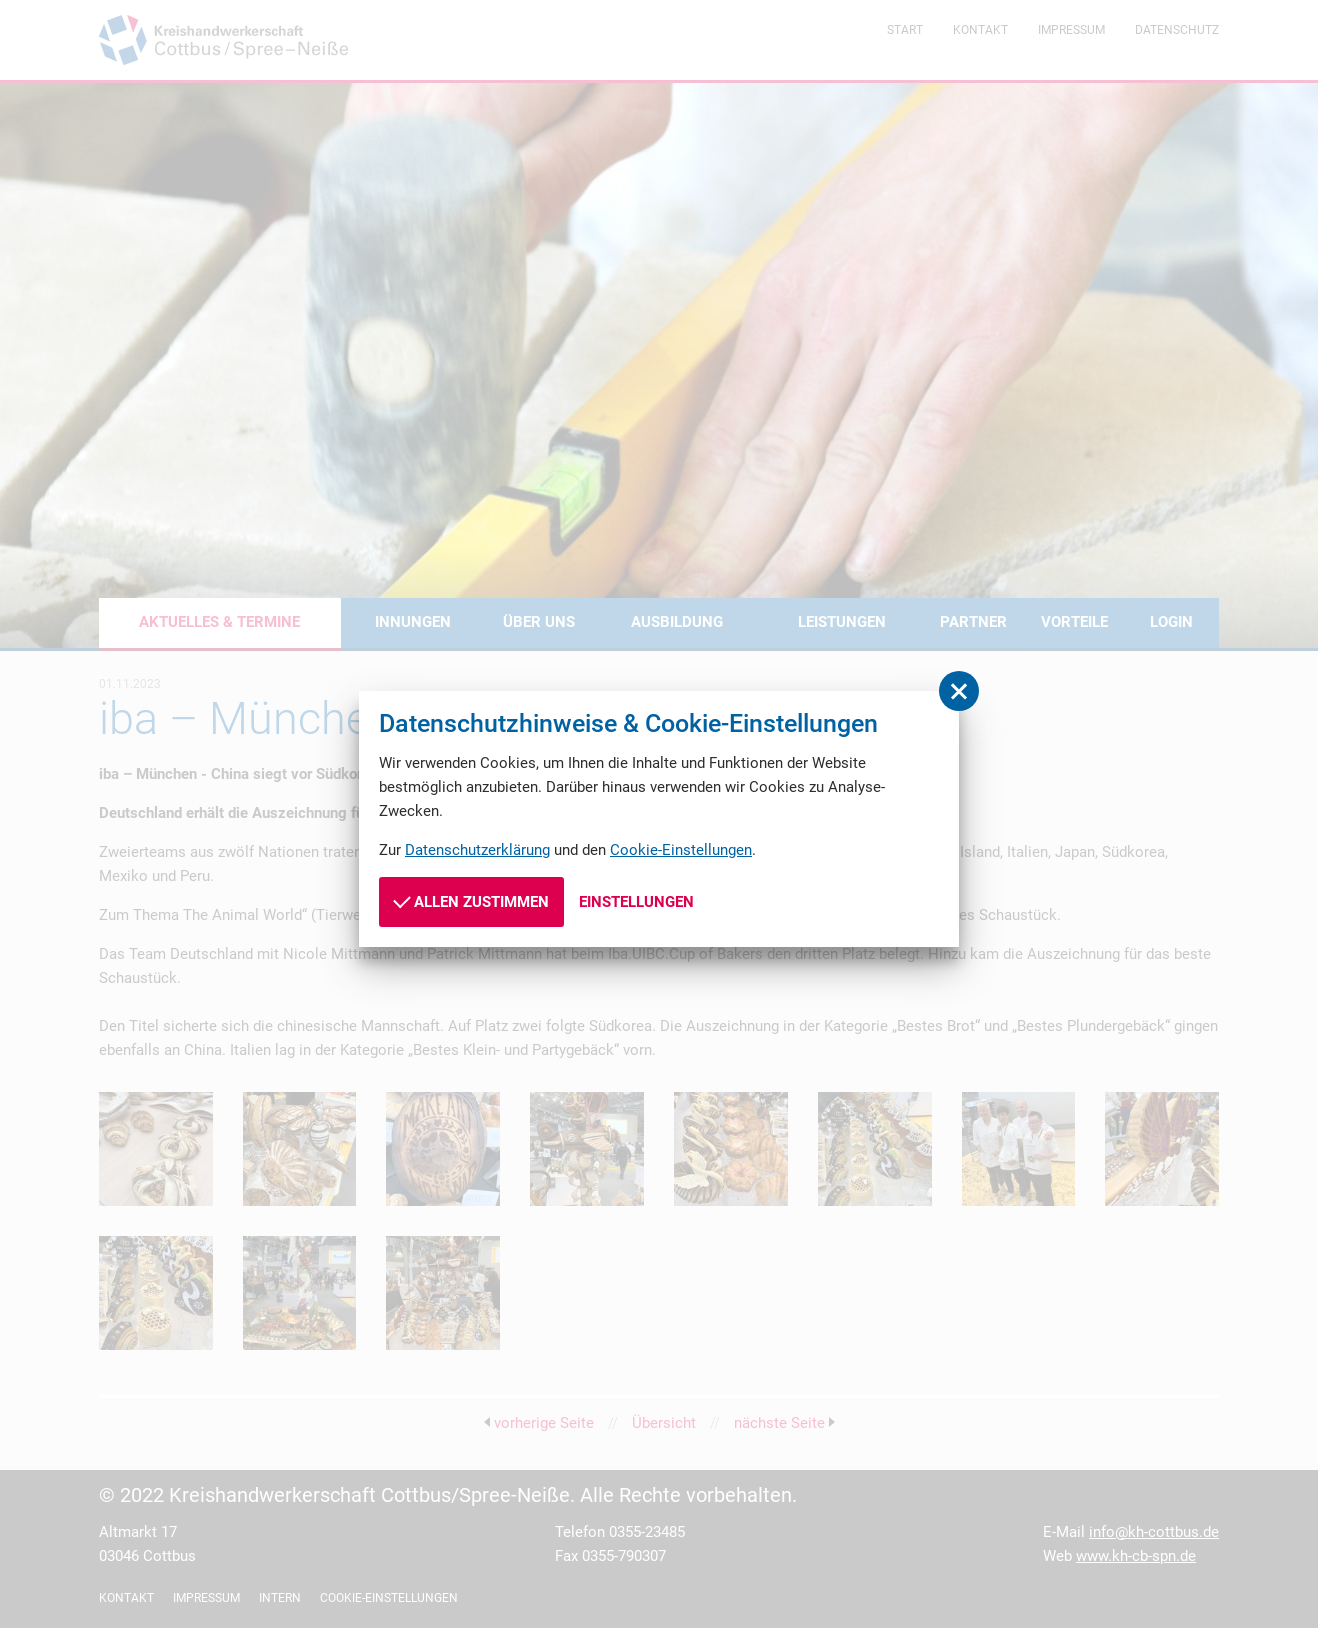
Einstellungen (636, 902)
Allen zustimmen (471, 901)
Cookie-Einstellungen (681, 850)
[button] (959, 691)
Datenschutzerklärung (477, 850)
